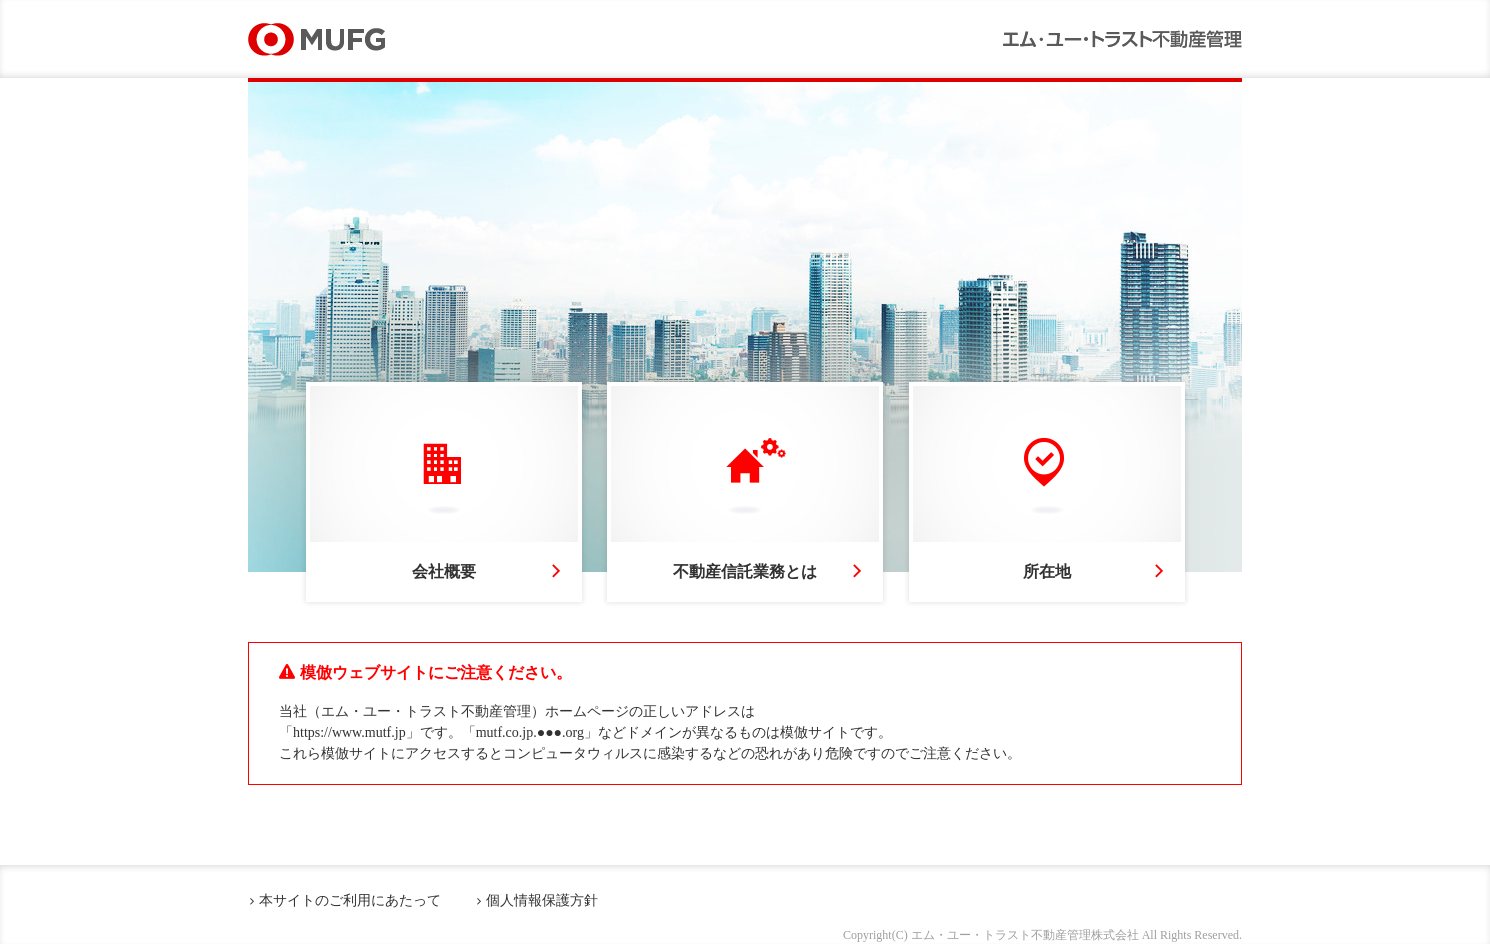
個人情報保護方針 (542, 900)
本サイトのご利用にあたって (350, 900)
